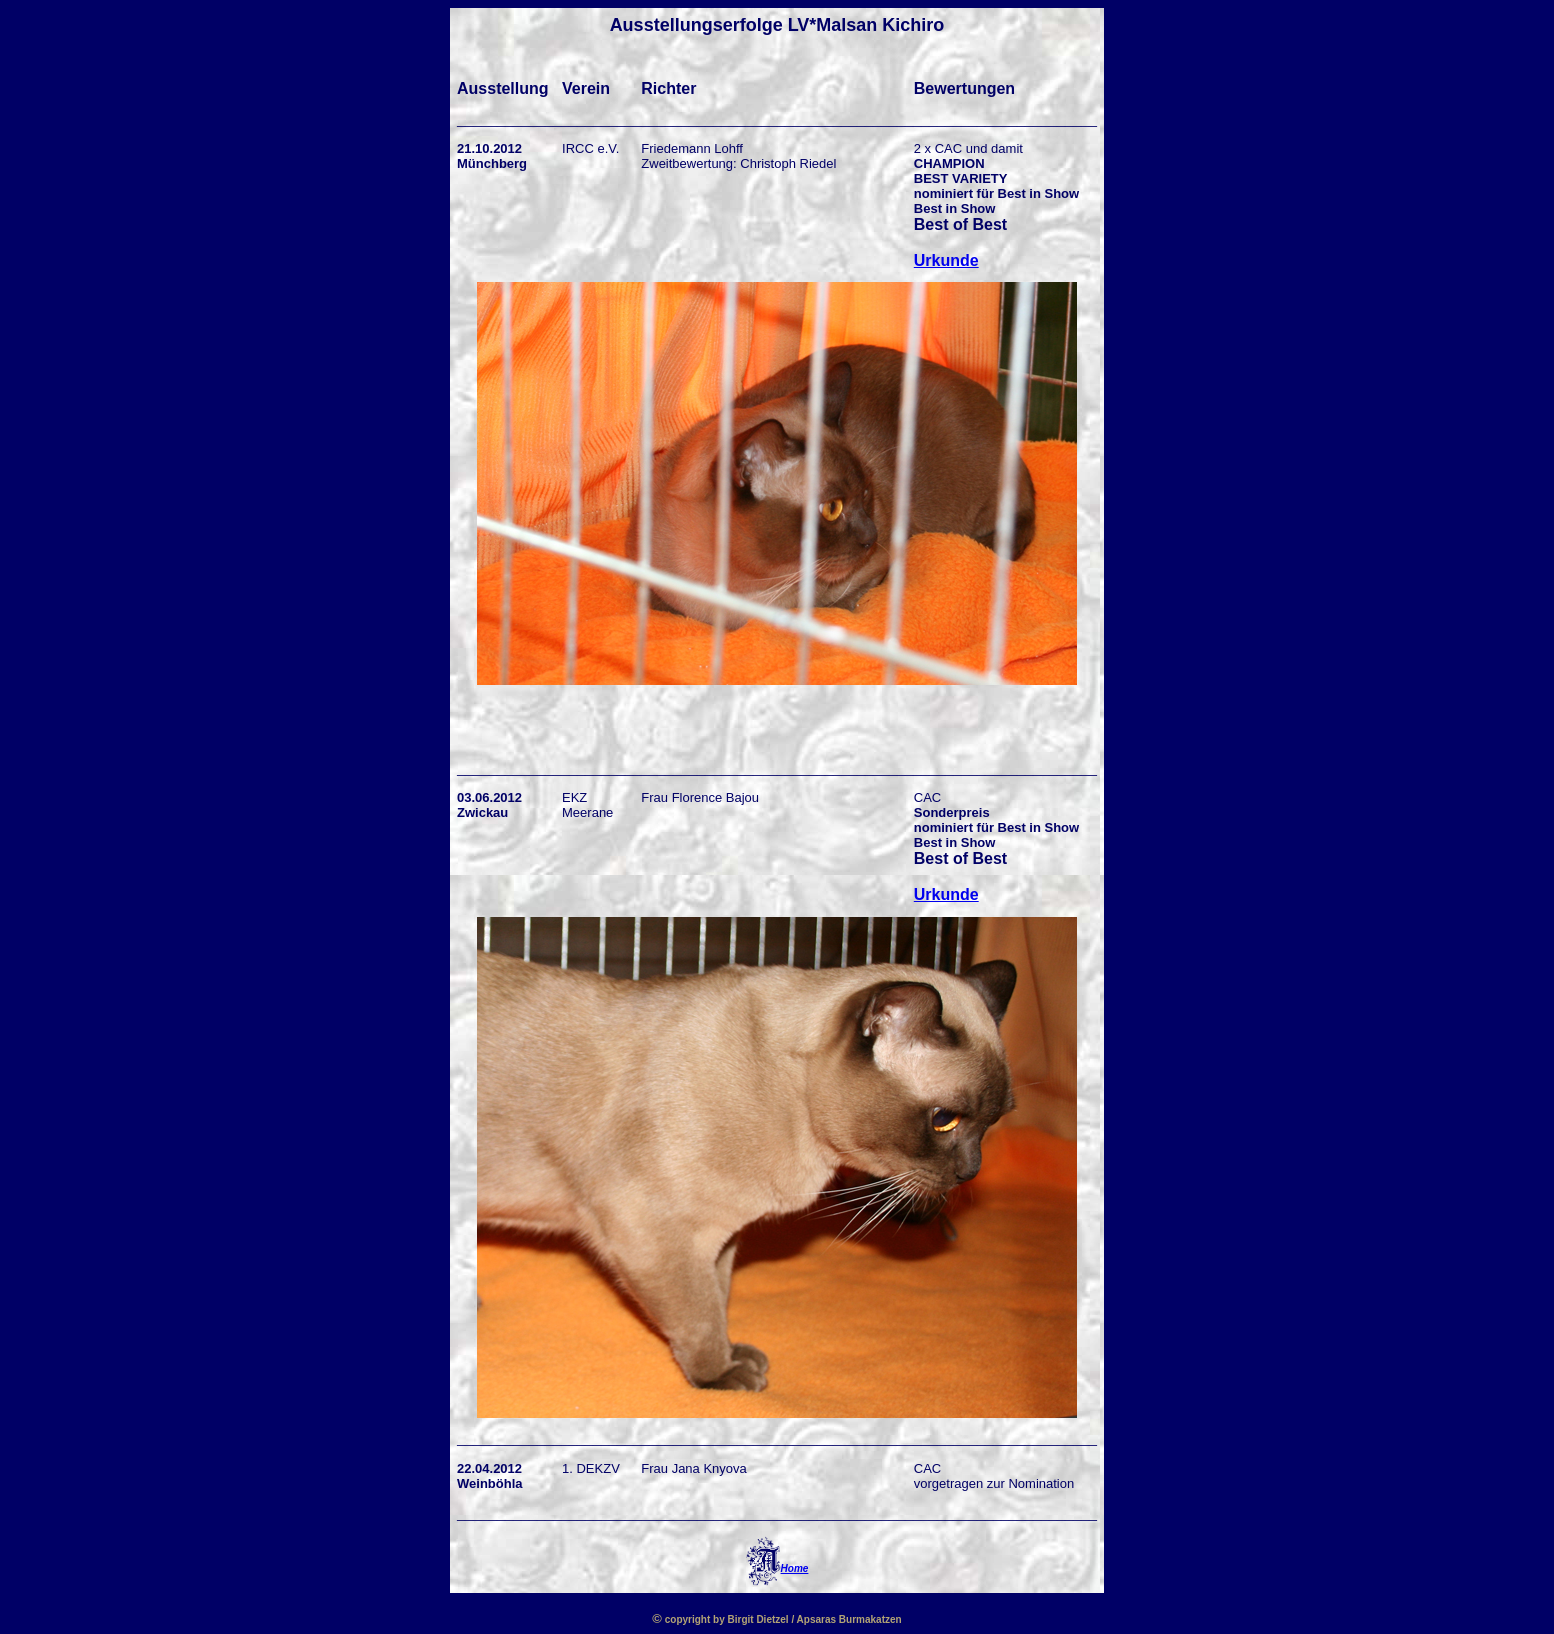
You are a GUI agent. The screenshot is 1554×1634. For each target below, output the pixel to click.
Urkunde (946, 260)
